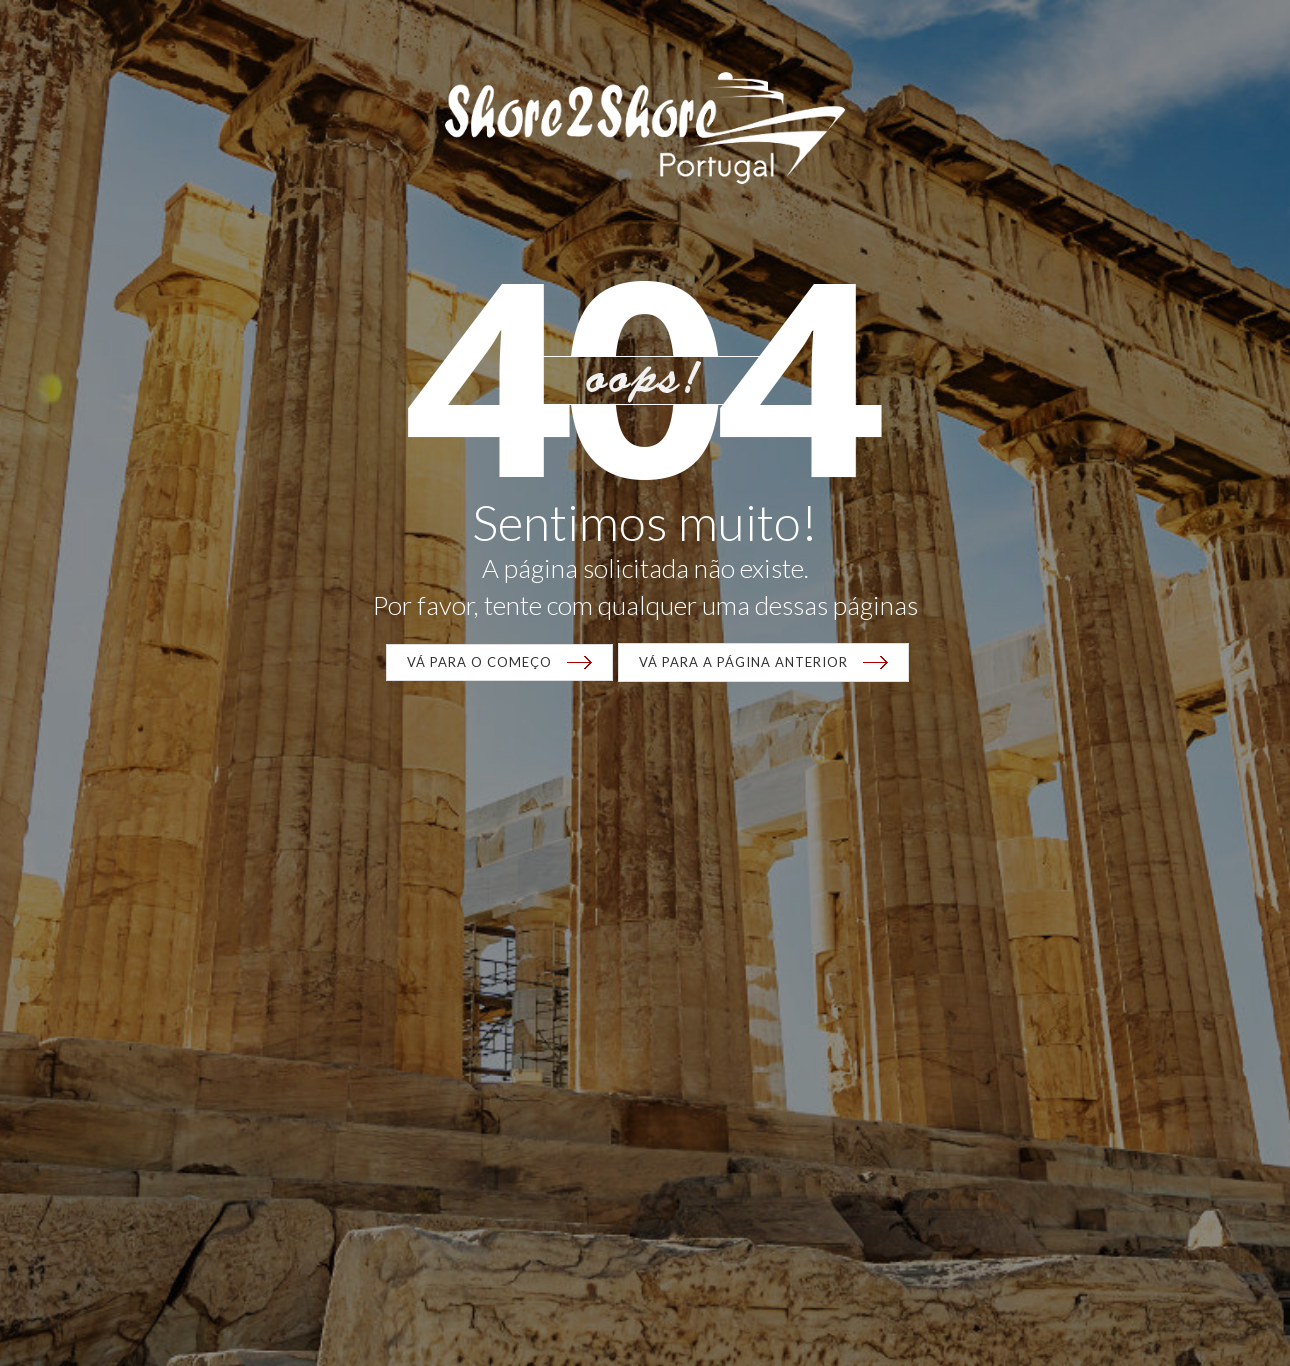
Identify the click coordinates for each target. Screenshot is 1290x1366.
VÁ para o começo (479, 662)
